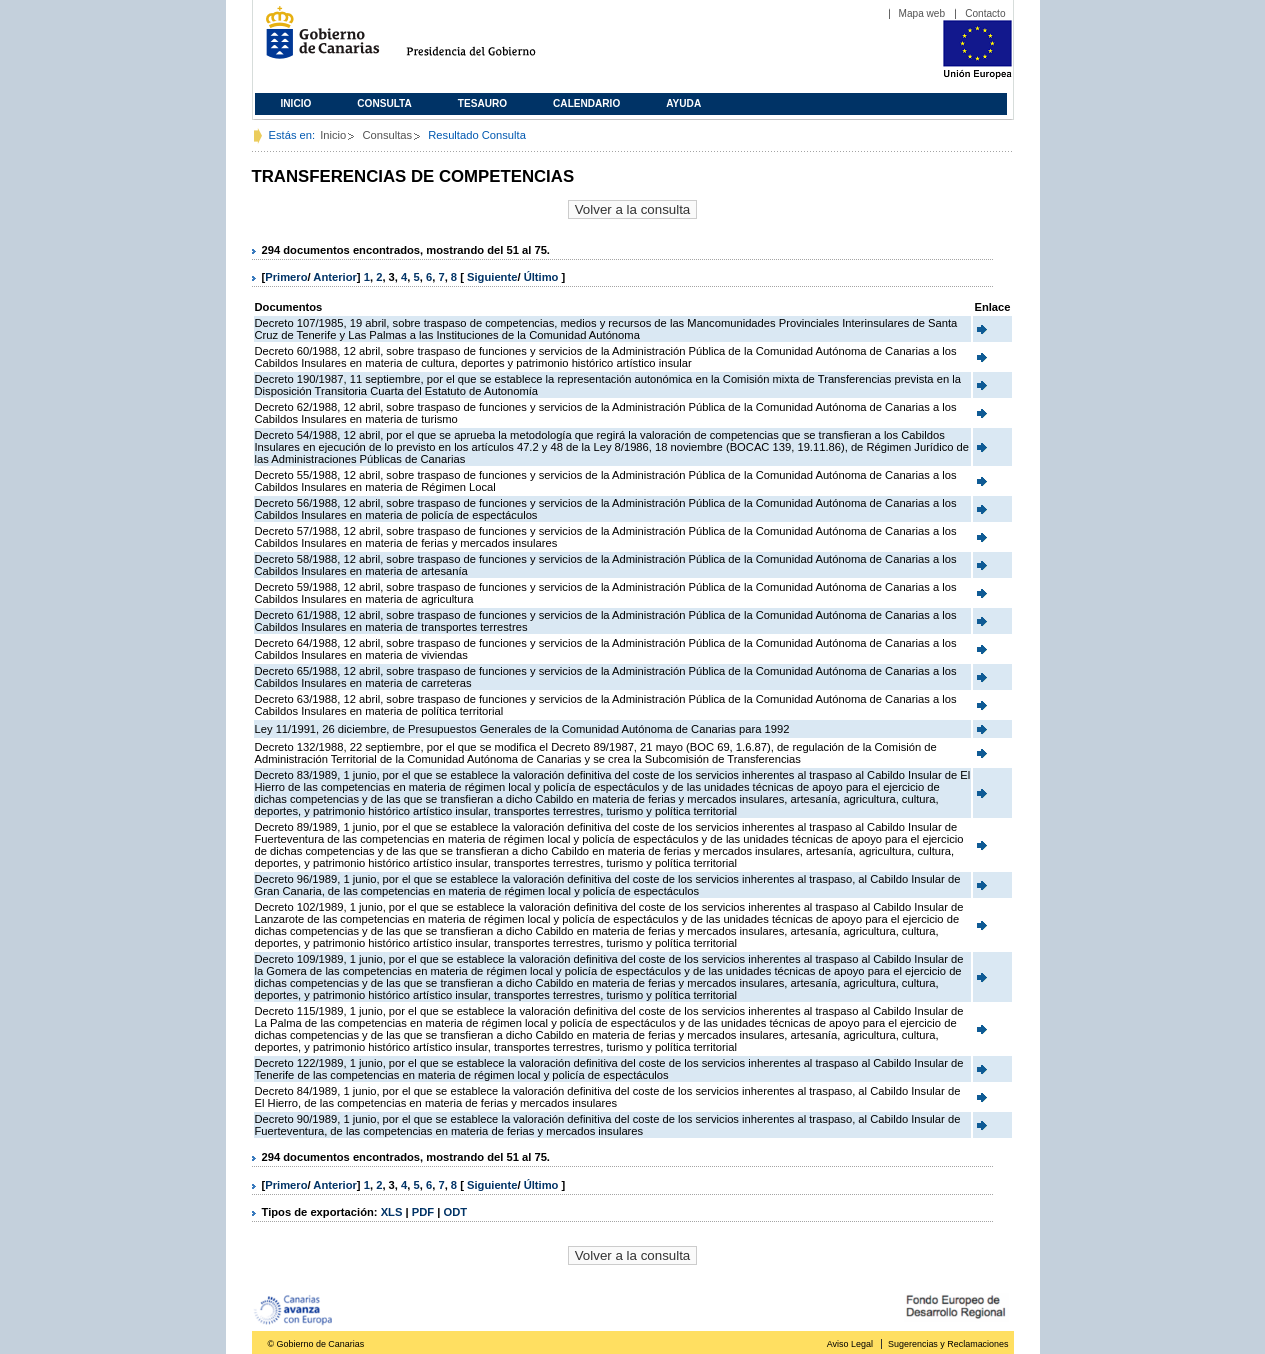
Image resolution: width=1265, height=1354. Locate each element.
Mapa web (922, 13)
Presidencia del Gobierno (489, 40)
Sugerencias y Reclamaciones (948, 1344)
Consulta (384, 103)
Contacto (985, 13)
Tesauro (482, 103)
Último (543, 277)
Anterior (335, 277)
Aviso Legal (850, 1344)
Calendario (586, 103)
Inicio (296, 103)
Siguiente (492, 277)
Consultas (387, 135)
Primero (286, 277)
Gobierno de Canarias (316, 40)
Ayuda (683, 103)
